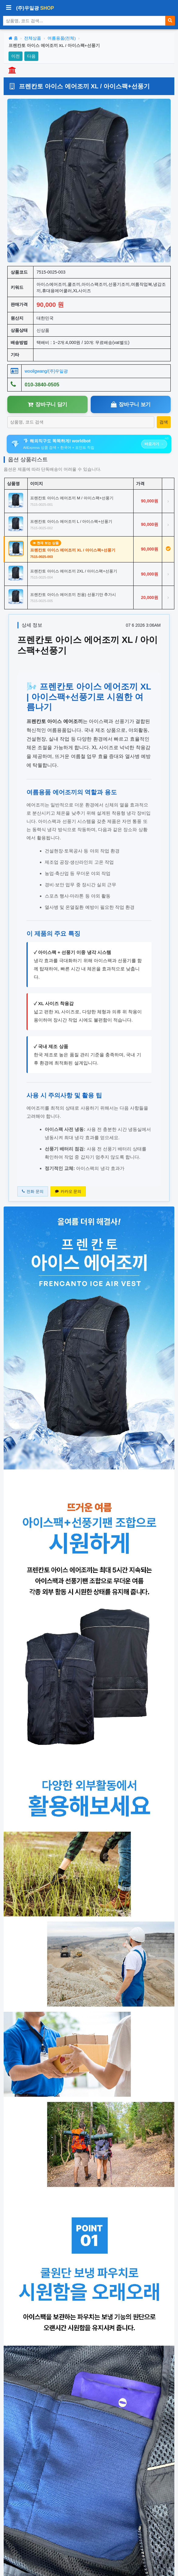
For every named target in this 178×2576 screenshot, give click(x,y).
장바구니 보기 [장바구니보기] (131, 404)
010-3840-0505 (42, 385)
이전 (15, 56)
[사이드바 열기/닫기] (8, 8)
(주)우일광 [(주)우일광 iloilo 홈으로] (35, 8)
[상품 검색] (84, 21)
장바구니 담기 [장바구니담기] (47, 404)
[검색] (170, 21)
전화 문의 (33, 1191)
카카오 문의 (68, 1191)
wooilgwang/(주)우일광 (46, 371)
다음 (31, 56)
